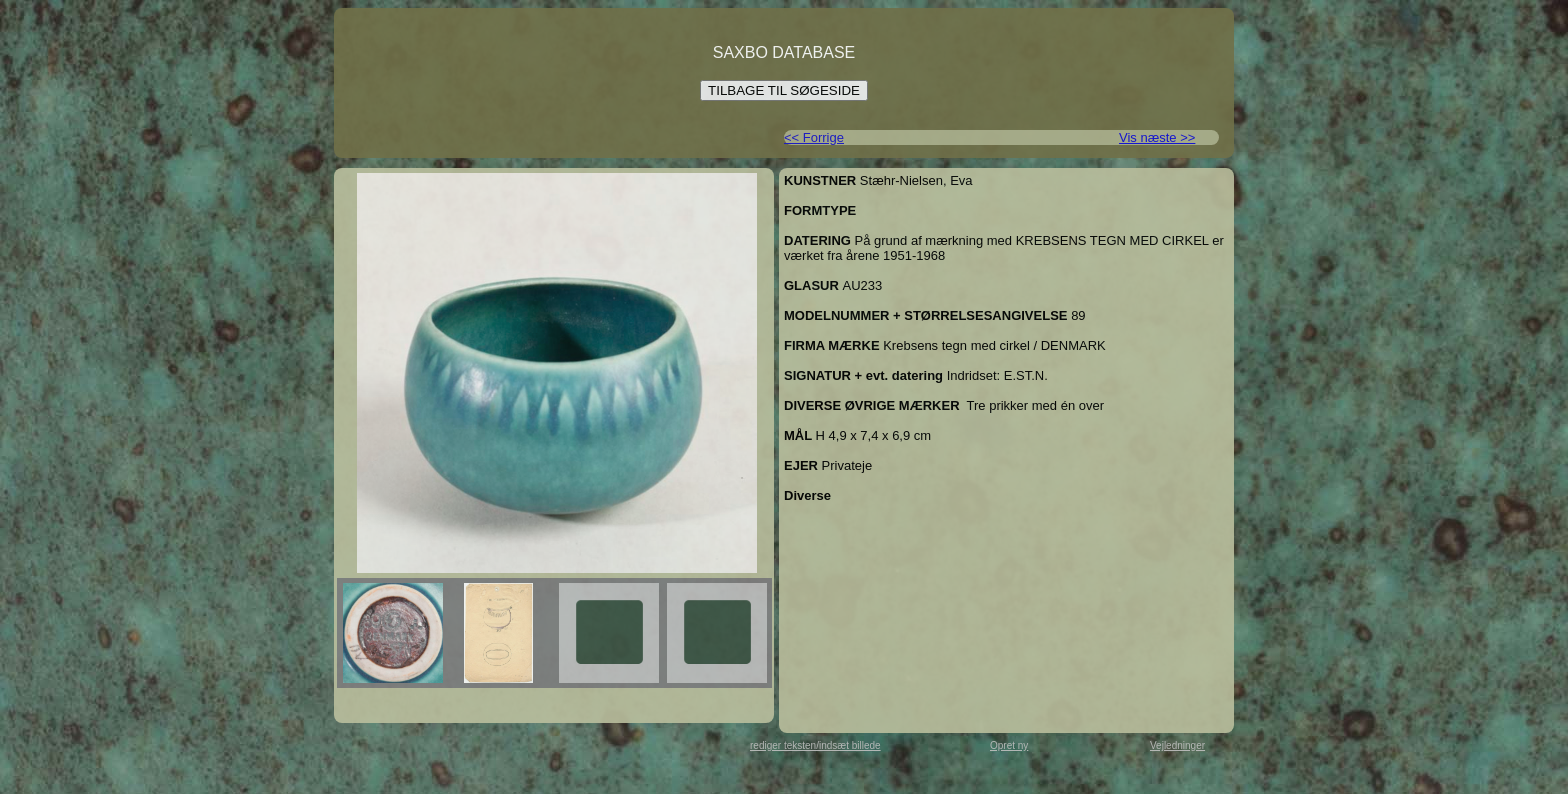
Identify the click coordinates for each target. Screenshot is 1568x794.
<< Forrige (814, 137)
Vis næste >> (1157, 137)
